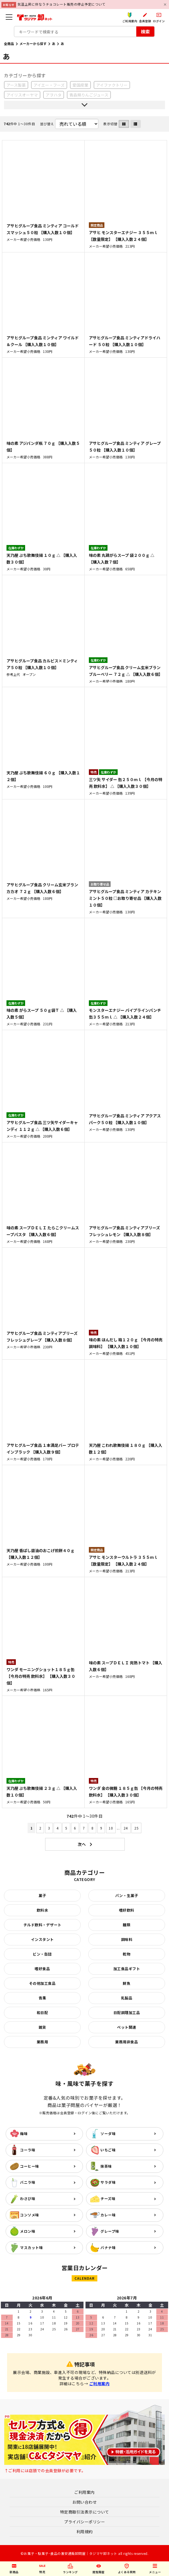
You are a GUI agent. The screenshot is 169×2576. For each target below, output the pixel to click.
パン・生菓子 (126, 1895)
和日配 (42, 2012)
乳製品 (127, 1998)
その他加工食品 (42, 1983)
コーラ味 (27, 2150)
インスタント (42, 1939)
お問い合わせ (84, 2502)
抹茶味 (106, 2166)
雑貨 (42, 2027)
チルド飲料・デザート (42, 1924)
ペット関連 (126, 2027)
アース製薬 (16, 85)
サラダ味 (108, 2182)
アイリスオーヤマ (22, 95)
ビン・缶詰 (42, 1954)
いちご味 (108, 2150)
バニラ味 (27, 2182)
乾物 (126, 1954)
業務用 (42, 2041)
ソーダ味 (108, 2133)
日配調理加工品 (126, 2012)
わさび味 (27, 2198)
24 (126, 1828)
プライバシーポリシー (84, 2522)
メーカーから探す (33, 43)
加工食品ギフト (126, 1968)
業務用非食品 (126, 2041)
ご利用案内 (99, 2383)
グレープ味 (109, 2231)
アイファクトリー (112, 85)
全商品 (9, 43)
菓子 (42, 1895)
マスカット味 (31, 2247)
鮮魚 (126, 1983)
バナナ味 (108, 2247)
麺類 (126, 1924)
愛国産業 (80, 85)
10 (111, 1828)
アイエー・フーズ (49, 85)
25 (136, 1828)
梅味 (24, 2133)
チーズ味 (107, 2198)
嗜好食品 (42, 1968)
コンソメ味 (29, 2215)
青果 (42, 1998)
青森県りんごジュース (88, 95)
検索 (145, 31)
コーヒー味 (29, 2166)
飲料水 (42, 1910)
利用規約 (84, 2531)
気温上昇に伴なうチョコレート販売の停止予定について (61, 4)
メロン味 (27, 2231)
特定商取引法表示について (84, 2512)
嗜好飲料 (126, 1910)
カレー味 (108, 2215)
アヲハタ (54, 95)
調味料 (127, 1939)
